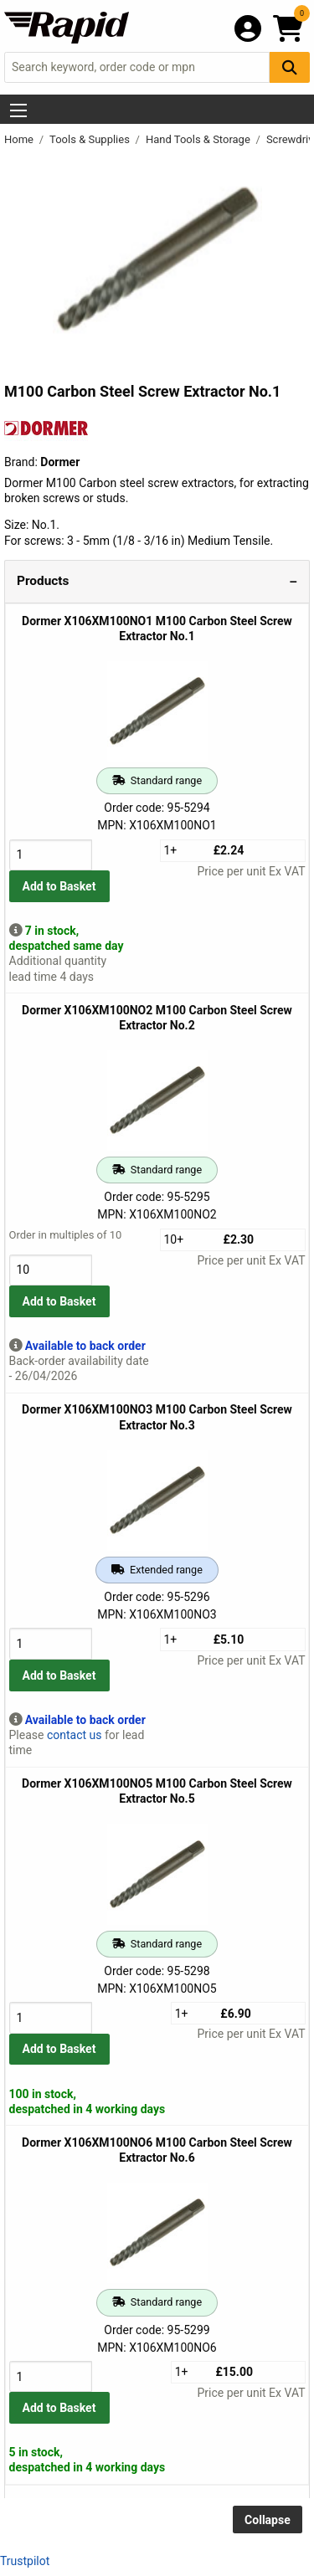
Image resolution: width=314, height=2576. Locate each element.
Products (43, 580)
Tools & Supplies (90, 139)
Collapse (268, 2520)
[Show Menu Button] (18, 110)
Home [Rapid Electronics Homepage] (20, 139)
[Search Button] (290, 67)
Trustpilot (24, 2561)
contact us (74, 1735)
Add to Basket (59, 886)
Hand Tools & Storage (199, 139)
